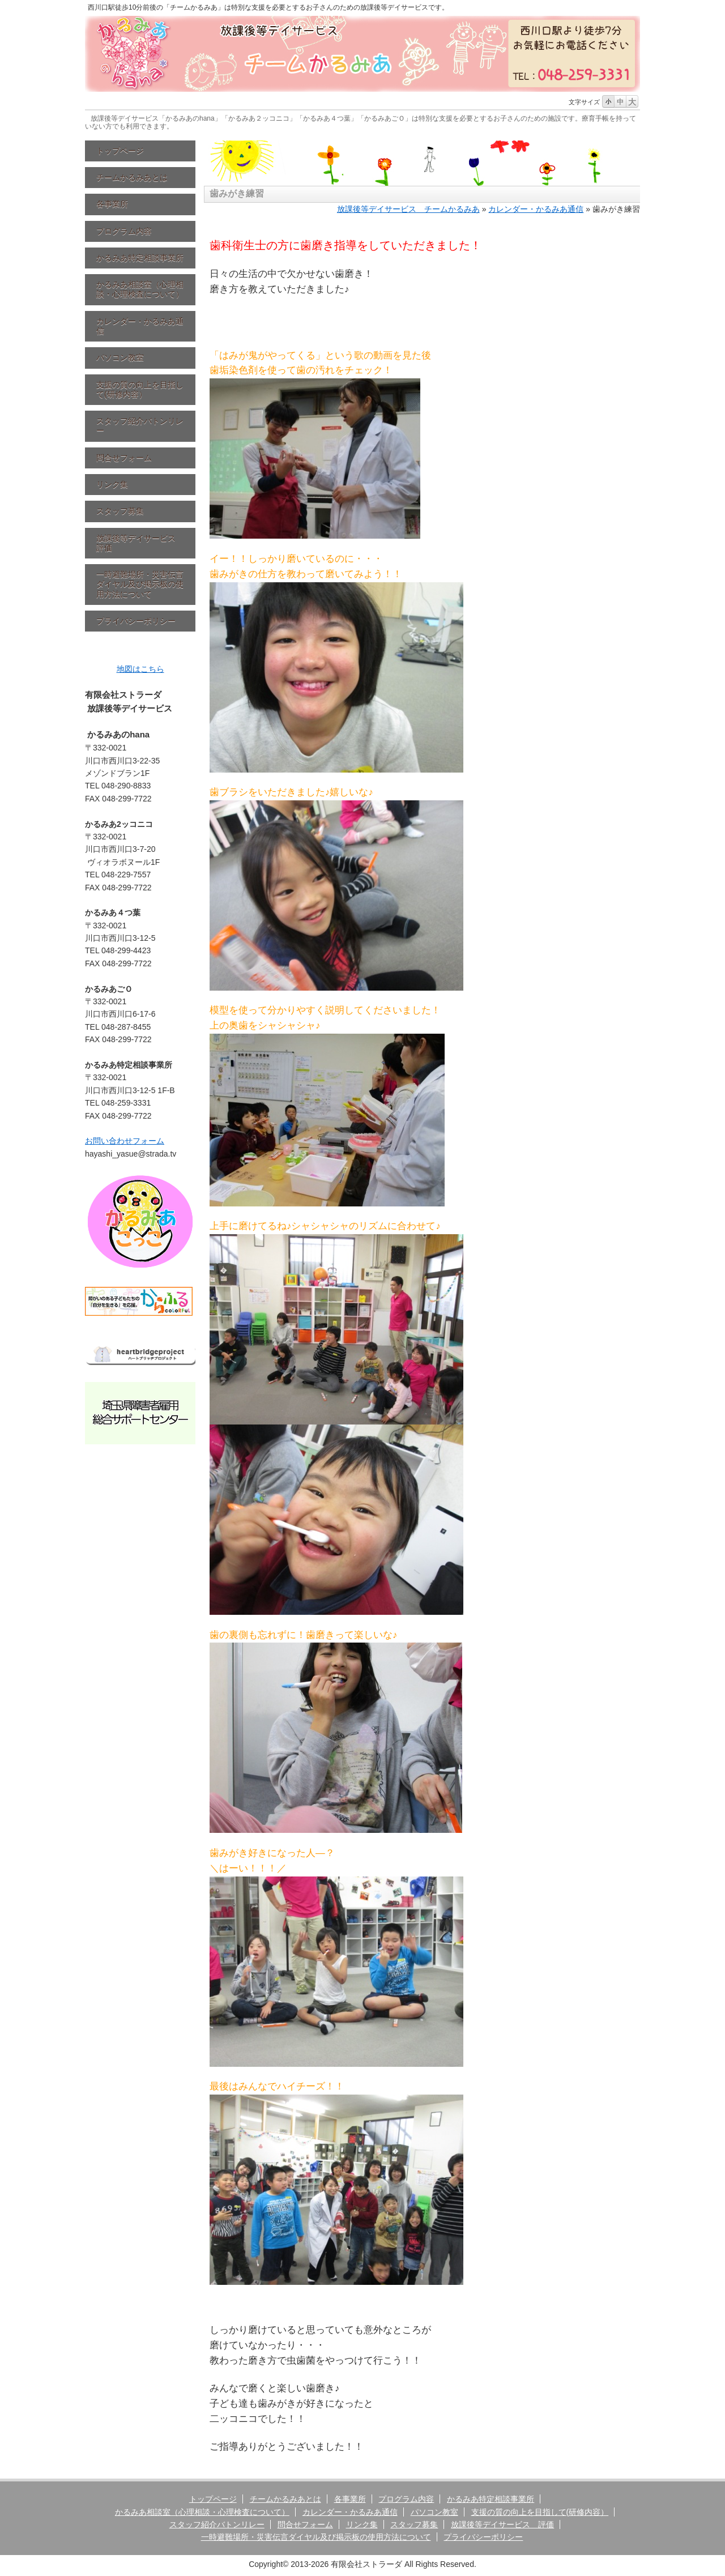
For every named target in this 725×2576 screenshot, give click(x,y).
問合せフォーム (124, 457)
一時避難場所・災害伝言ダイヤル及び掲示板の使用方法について (140, 584)
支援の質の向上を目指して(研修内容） (140, 389)
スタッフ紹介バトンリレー (140, 425)
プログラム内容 (124, 231)
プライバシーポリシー (136, 620)
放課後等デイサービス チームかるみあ (408, 209)
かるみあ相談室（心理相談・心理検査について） (140, 289)
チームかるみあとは (132, 177)
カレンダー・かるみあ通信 (140, 326)
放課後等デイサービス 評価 (140, 543)
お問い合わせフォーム (124, 1140)
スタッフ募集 (120, 510)
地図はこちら (140, 668)
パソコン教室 (120, 357)
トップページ (120, 150)
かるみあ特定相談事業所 (140, 257)
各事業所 (112, 203)
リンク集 (112, 484)
